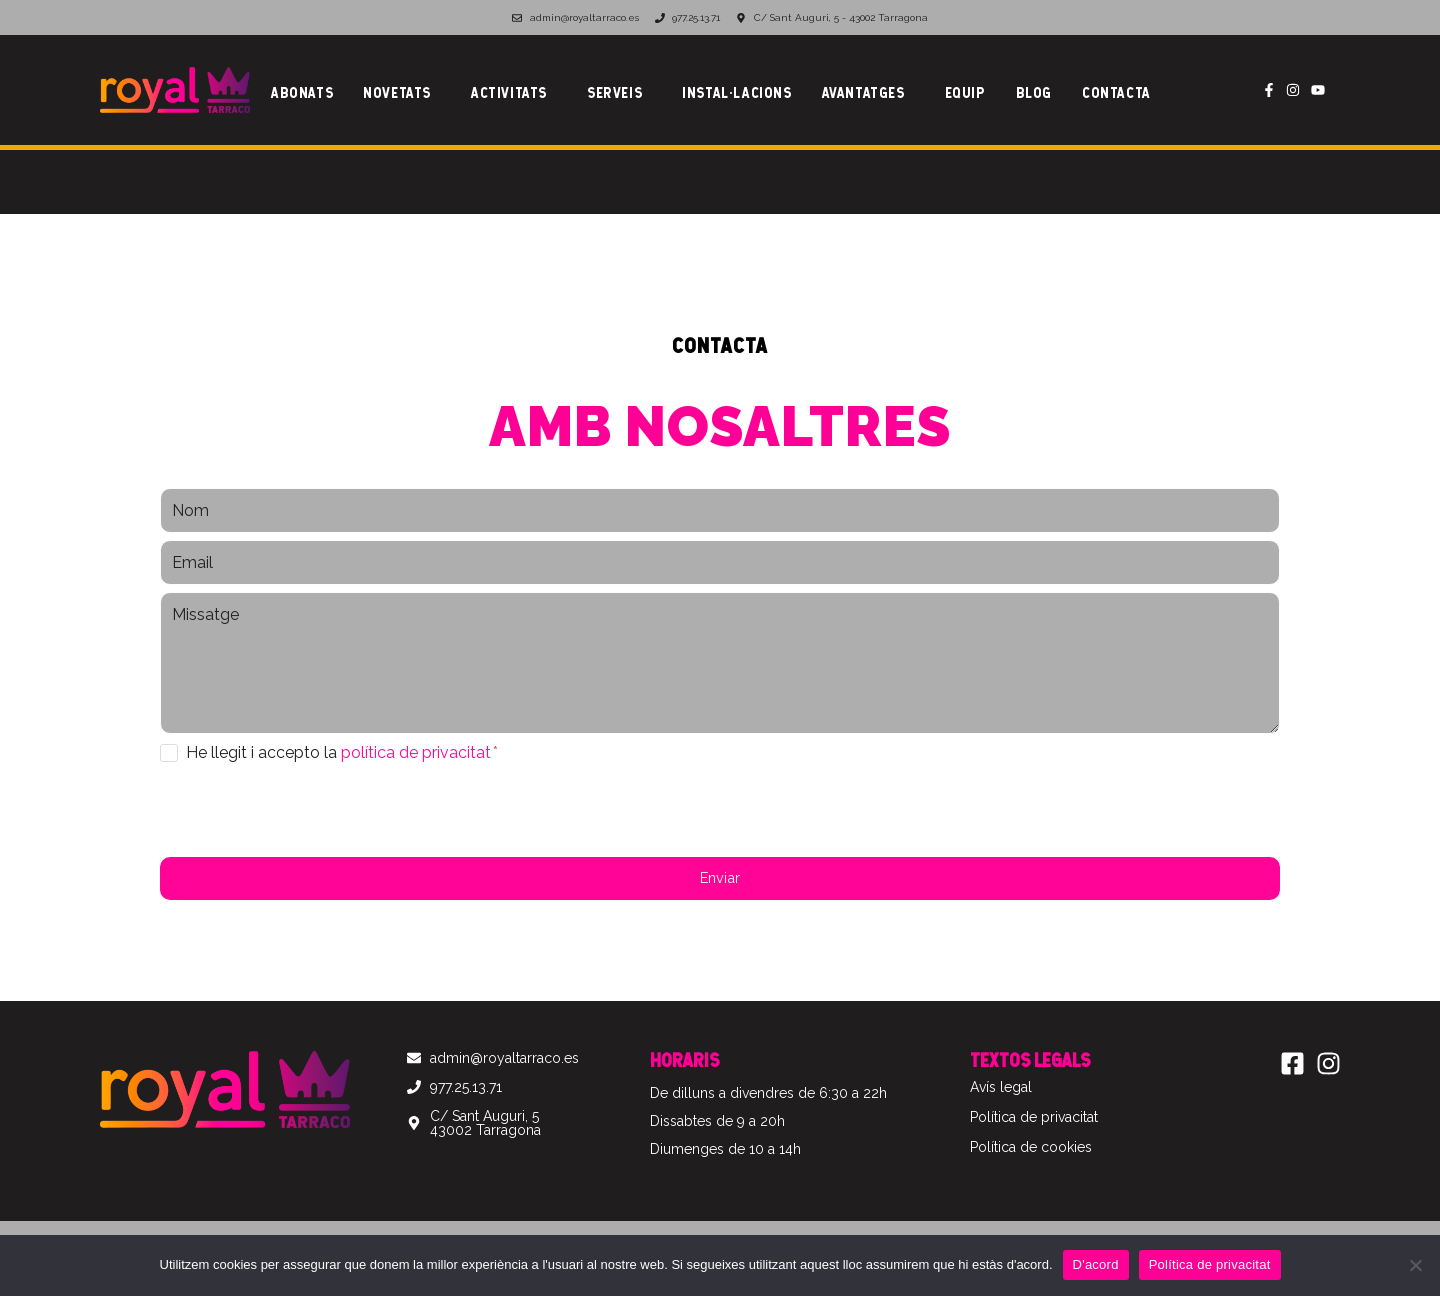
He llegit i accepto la (342, 752)
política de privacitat (416, 752)
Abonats (302, 92)
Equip (965, 92)
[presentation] (312, 811)
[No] (1415, 1265)
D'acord (1096, 1264)
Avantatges (863, 92)
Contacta (1116, 92)
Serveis (614, 92)
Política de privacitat (1210, 1264)
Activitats (509, 92)
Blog (1034, 92)
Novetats (397, 92)
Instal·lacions (736, 92)
